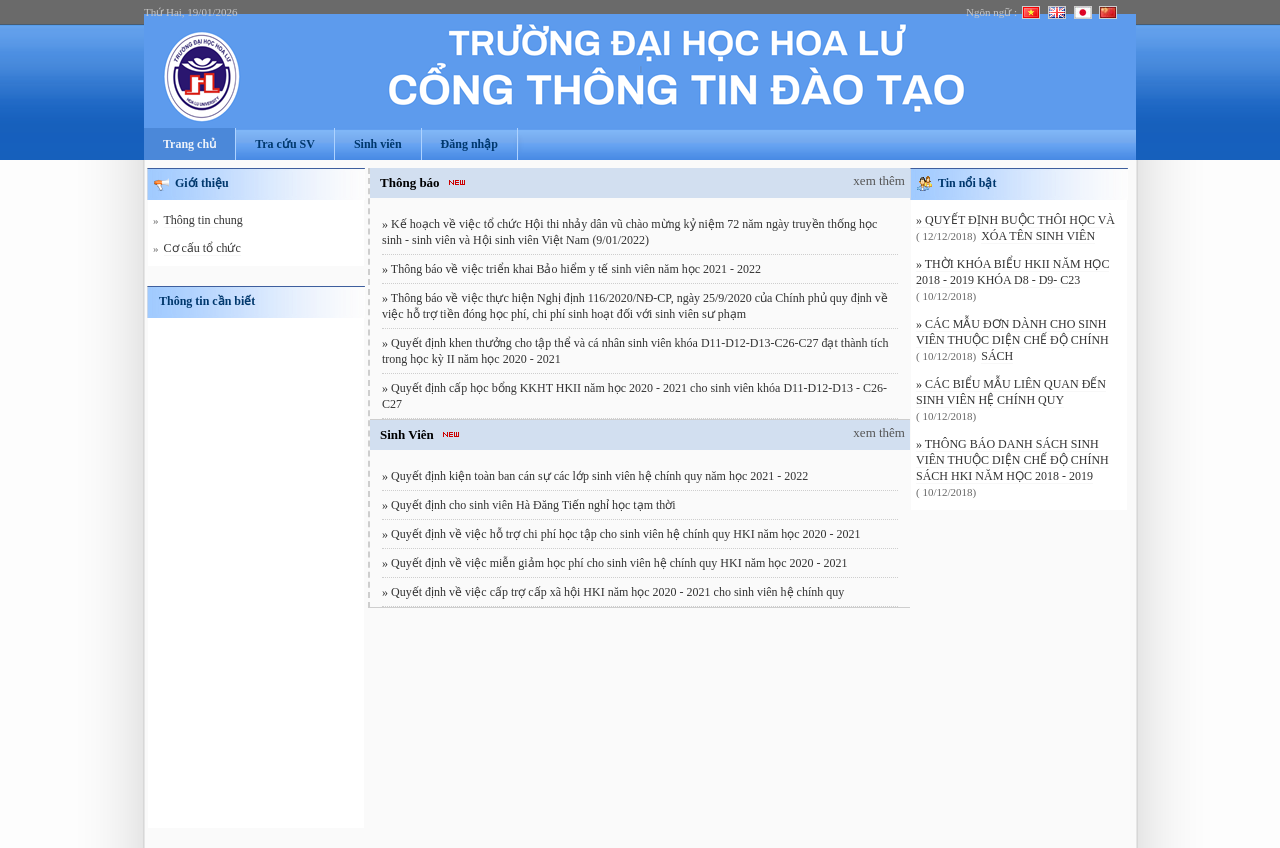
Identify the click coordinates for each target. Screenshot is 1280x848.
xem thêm (879, 180)
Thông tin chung (203, 220)
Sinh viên (378, 144)
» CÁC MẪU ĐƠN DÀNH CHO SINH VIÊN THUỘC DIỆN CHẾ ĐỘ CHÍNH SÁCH (1012, 340)
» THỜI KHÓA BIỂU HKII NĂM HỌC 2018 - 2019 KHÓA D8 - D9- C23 (1012, 272)
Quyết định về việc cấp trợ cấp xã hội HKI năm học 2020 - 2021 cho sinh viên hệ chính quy (617, 592)
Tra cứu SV (285, 144)
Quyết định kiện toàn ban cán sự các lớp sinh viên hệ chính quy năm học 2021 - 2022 (599, 476)
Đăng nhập (469, 144)
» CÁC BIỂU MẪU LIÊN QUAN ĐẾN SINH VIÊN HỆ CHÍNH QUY (1011, 392)
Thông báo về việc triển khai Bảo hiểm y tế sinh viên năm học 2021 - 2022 (576, 269)
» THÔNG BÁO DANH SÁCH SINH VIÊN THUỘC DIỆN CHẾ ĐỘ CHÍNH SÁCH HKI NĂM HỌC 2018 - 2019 (1012, 460)
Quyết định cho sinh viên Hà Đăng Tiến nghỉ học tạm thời (533, 505)
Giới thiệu (202, 183)
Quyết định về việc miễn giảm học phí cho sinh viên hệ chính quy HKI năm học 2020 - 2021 (619, 563)
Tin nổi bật (967, 183)
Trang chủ (189, 144)
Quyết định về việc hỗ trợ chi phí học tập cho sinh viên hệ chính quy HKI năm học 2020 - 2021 (626, 534)
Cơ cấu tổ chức (202, 248)
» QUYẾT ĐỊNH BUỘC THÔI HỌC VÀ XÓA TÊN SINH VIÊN (1015, 228)
